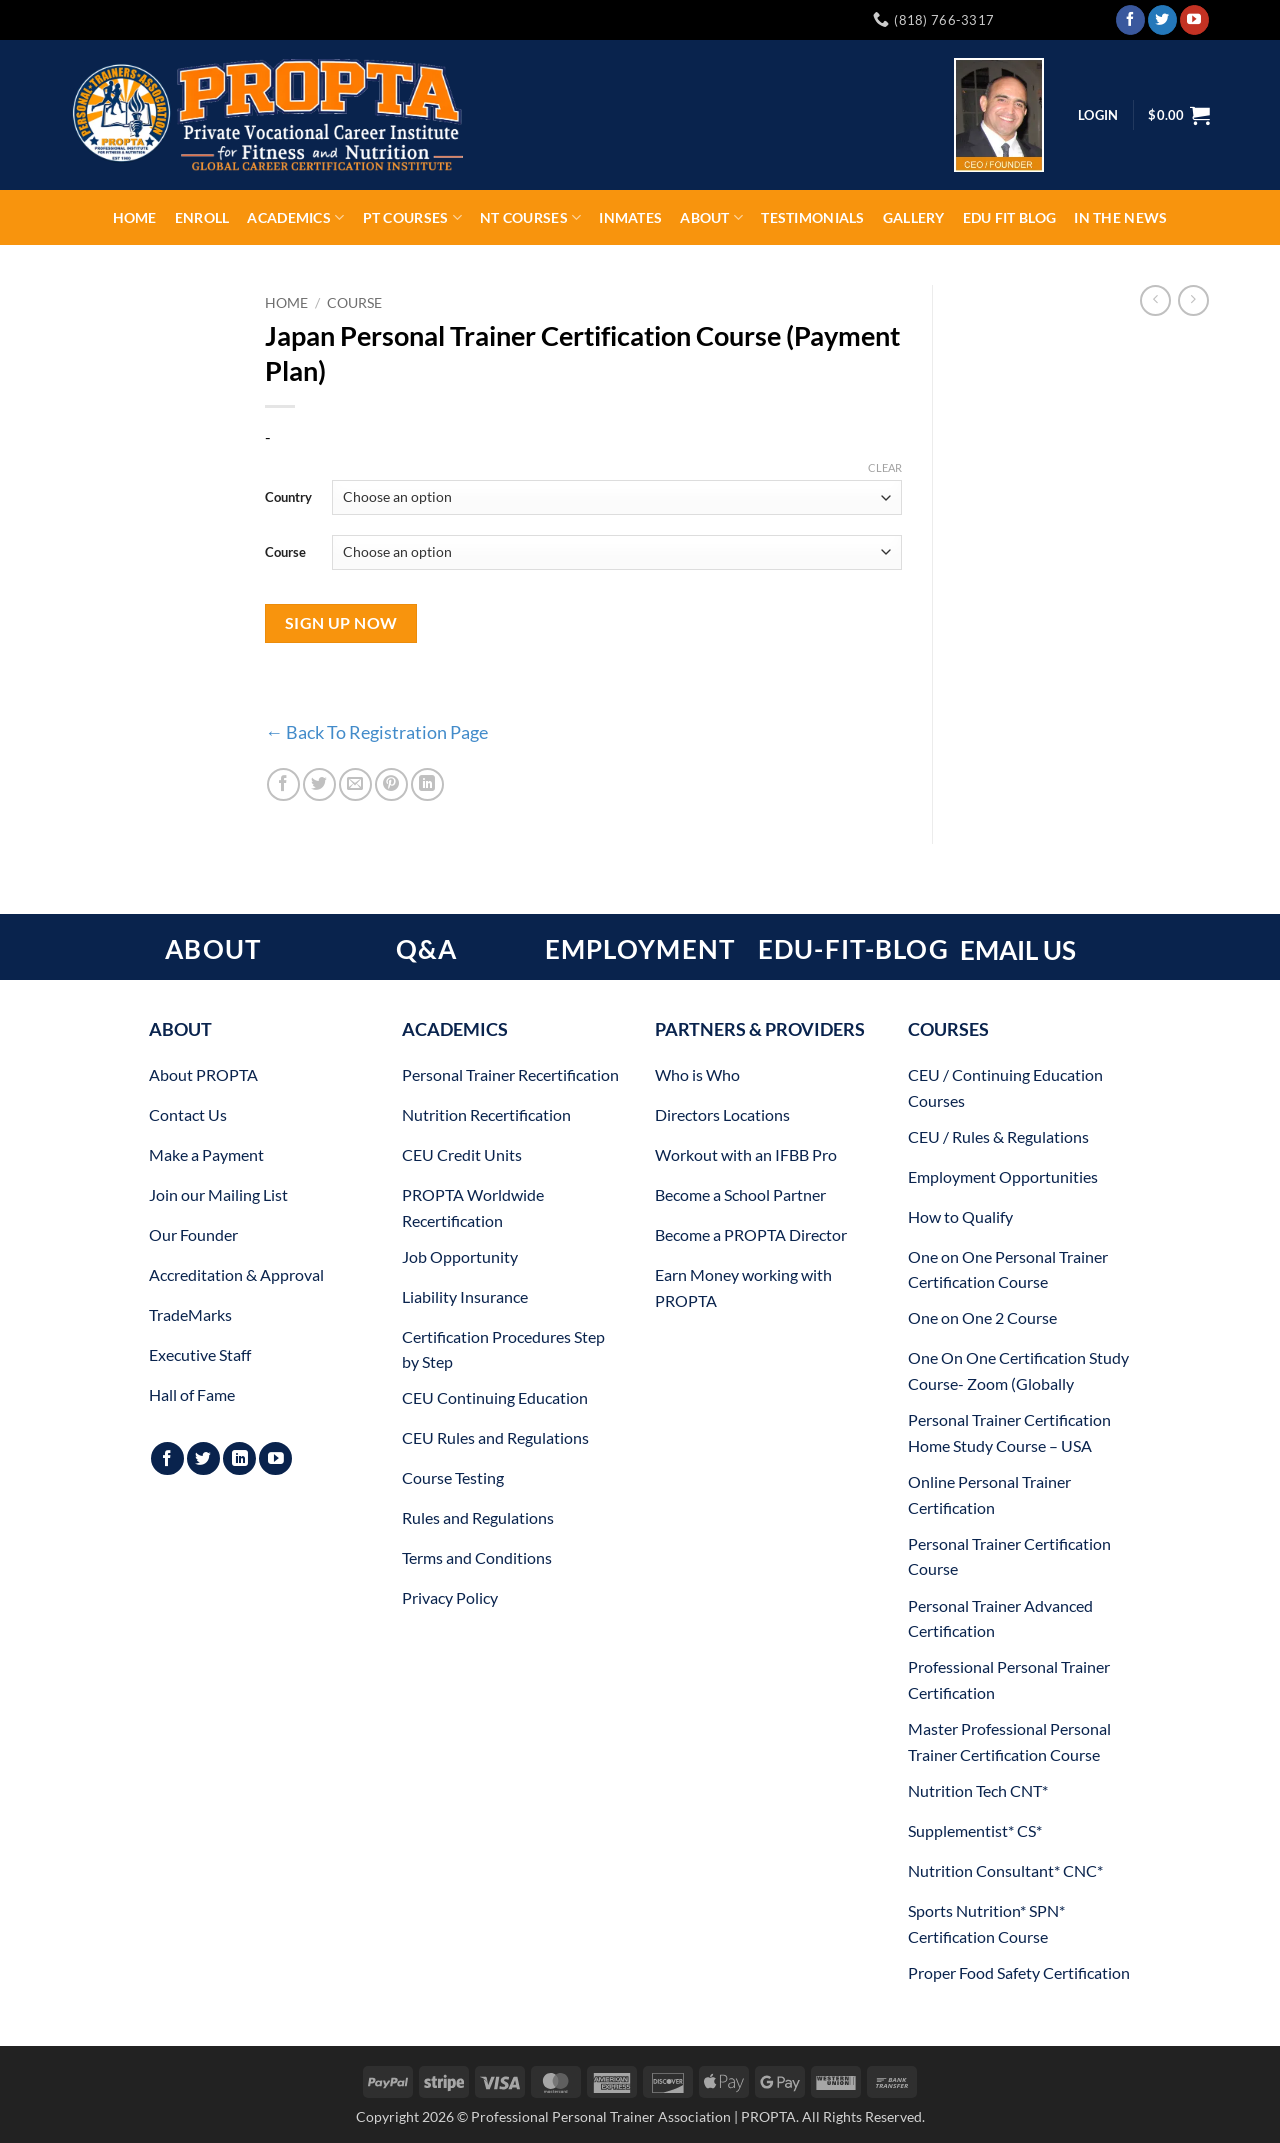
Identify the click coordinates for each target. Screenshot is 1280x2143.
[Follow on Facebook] (1130, 20)
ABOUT (213, 949)
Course (354, 303)
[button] (1179, 115)
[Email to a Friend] (355, 784)
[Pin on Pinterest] (391, 784)
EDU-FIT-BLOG (853, 949)
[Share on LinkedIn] (427, 784)
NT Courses (530, 217)
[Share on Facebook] (283, 784)
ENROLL (202, 217)
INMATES (630, 217)
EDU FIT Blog (1009, 217)
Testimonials (812, 217)
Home (135, 217)
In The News (1120, 217)
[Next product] (1155, 300)
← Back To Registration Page (376, 732)
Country (288, 497)
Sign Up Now (341, 623)
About (711, 217)
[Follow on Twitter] (1162, 20)
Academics (295, 217)
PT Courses (412, 217)
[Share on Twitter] (319, 784)
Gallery (914, 217)
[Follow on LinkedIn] (239, 1458)
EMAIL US (1018, 950)
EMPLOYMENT (640, 949)
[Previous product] (1193, 300)
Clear (885, 467)
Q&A (426, 949)
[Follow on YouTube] (1194, 20)
